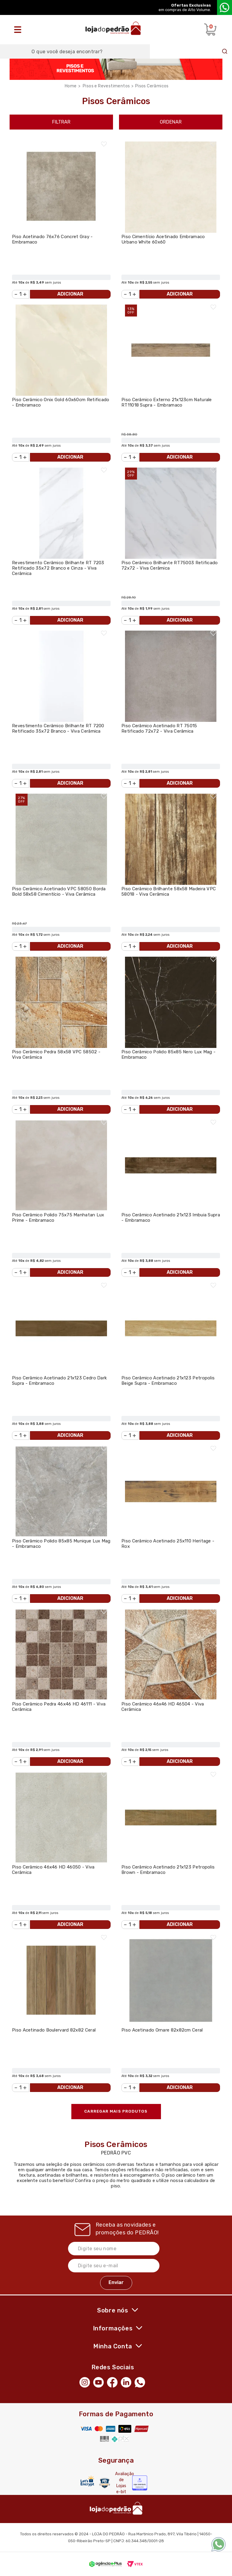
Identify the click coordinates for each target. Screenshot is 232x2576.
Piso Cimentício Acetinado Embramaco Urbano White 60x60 (163, 239)
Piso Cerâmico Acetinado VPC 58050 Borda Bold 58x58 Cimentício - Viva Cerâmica (59, 891)
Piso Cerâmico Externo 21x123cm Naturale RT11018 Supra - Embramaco (166, 402)
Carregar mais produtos (115, 2111)
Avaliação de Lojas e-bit (121, 2482)
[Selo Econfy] (139, 2482)
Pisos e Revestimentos (106, 86)
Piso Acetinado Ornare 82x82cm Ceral (162, 2030)
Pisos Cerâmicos (152, 86)
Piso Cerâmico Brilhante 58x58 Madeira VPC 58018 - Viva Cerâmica (168, 891)
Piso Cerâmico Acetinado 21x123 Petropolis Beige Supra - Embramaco (168, 1380)
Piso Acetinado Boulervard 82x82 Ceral (54, 2030)
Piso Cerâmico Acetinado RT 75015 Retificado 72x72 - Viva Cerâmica (159, 728)
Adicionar (70, 294)
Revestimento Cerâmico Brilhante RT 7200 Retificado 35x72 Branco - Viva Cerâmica (58, 728)
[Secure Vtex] (105, 2482)
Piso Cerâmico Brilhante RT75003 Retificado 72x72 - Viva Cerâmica (169, 565)
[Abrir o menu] (19, 29)
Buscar (225, 51)
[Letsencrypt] (87, 2481)
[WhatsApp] (141, 2381)
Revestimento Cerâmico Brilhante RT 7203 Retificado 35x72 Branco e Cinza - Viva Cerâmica (58, 568)
